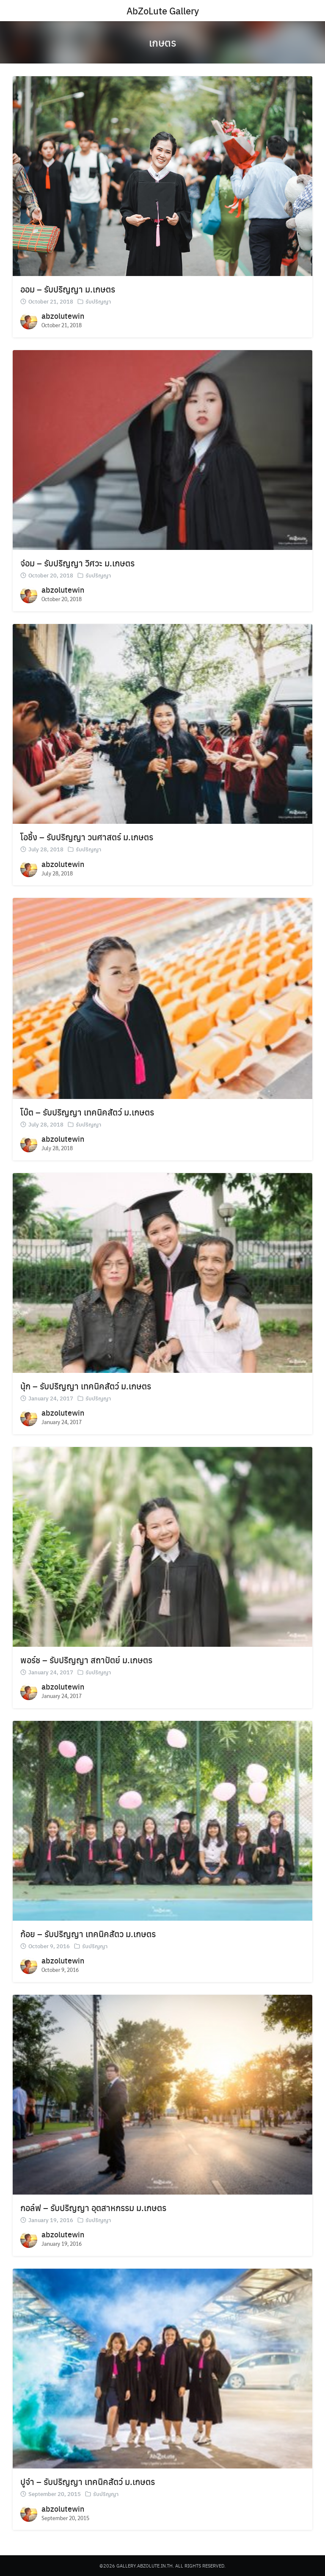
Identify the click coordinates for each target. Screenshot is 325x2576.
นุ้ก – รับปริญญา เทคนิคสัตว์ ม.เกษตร (85, 1386)
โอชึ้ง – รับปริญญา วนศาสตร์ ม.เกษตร (86, 837)
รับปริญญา (98, 301)
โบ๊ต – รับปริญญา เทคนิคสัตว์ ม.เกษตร (87, 1112)
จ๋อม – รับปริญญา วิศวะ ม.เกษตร (77, 563)
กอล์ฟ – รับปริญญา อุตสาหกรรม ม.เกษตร (93, 2207)
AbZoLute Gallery (163, 10)
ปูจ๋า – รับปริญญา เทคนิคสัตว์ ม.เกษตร (87, 2481)
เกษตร (162, 42)
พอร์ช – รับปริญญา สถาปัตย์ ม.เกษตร (86, 1660)
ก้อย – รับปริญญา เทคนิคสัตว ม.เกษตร (88, 1933)
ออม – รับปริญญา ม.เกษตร (67, 289)
